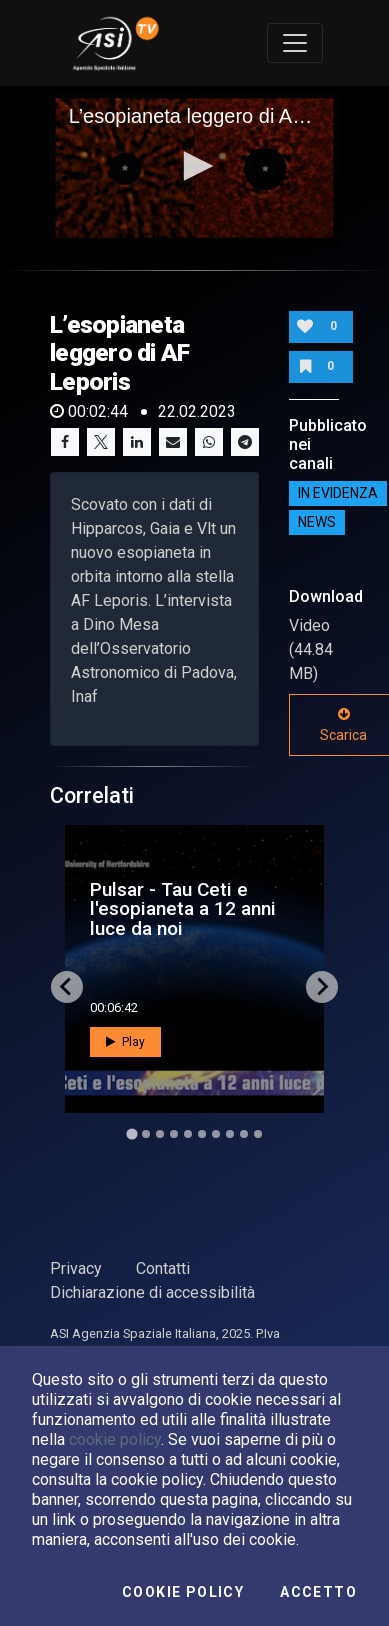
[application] (195, 168)
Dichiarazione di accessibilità (152, 1292)
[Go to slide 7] (216, 1134)
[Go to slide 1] (131, 1133)
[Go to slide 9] (244, 1134)
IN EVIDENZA (338, 493)
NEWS (317, 522)
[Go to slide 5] (188, 1134)
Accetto (318, 1592)
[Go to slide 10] (258, 1134)
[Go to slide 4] (174, 1134)
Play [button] (125, 1042)
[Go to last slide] (67, 987)
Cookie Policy (183, 1592)
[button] (195, 166)
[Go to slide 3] (160, 1134)
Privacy (76, 1268)
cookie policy (115, 1439)
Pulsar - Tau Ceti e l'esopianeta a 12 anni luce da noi (183, 908)
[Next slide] (322, 987)
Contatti (163, 1268)
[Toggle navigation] (295, 43)
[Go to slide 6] (202, 1134)
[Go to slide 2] (146, 1134)
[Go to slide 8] (230, 1134)
